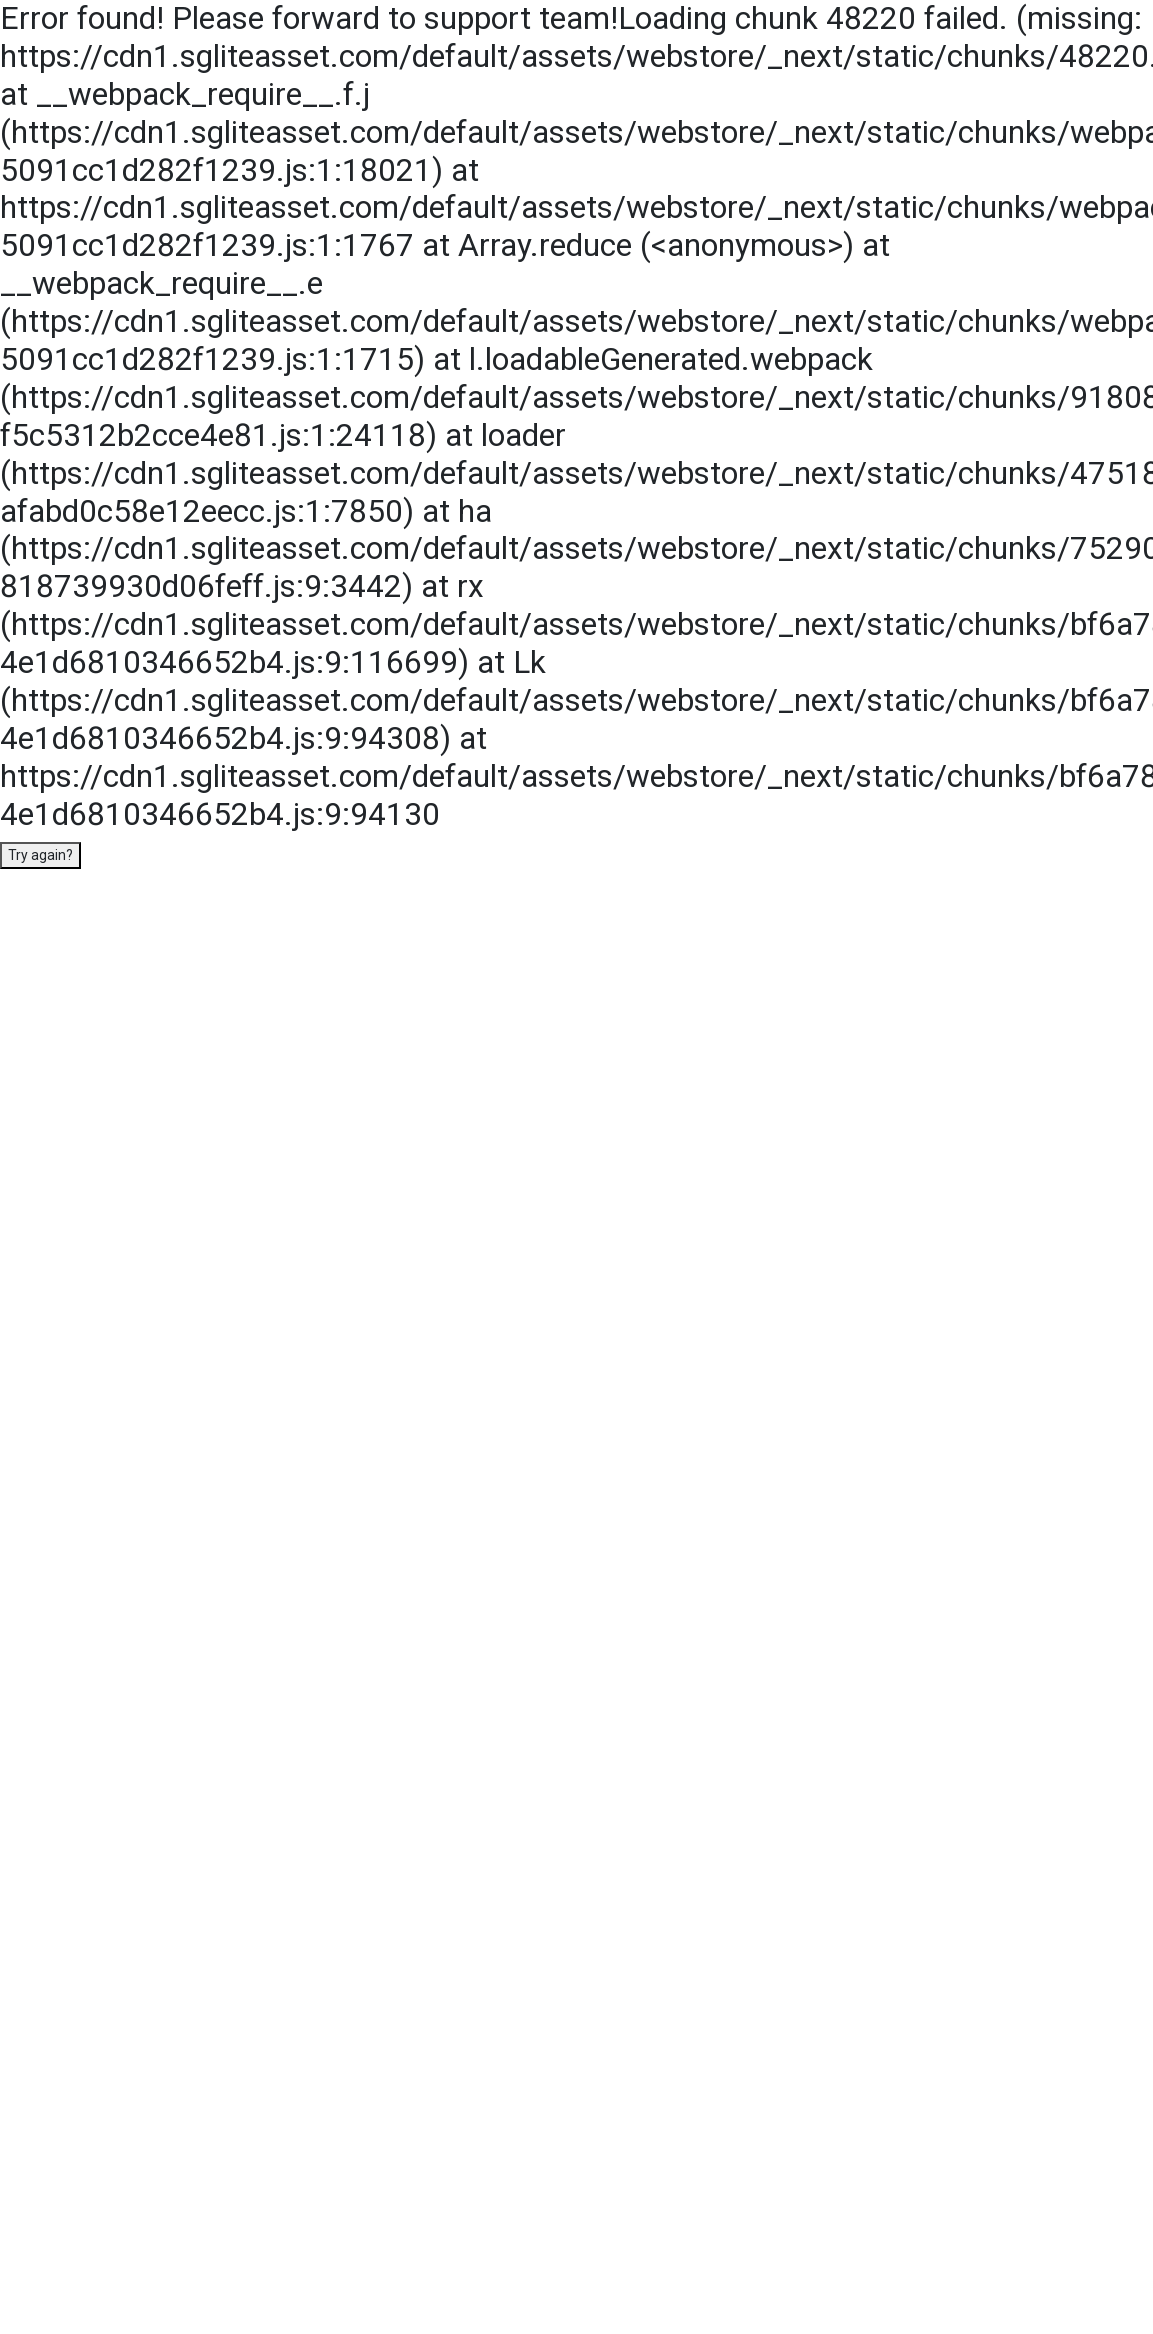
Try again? (40, 855)
